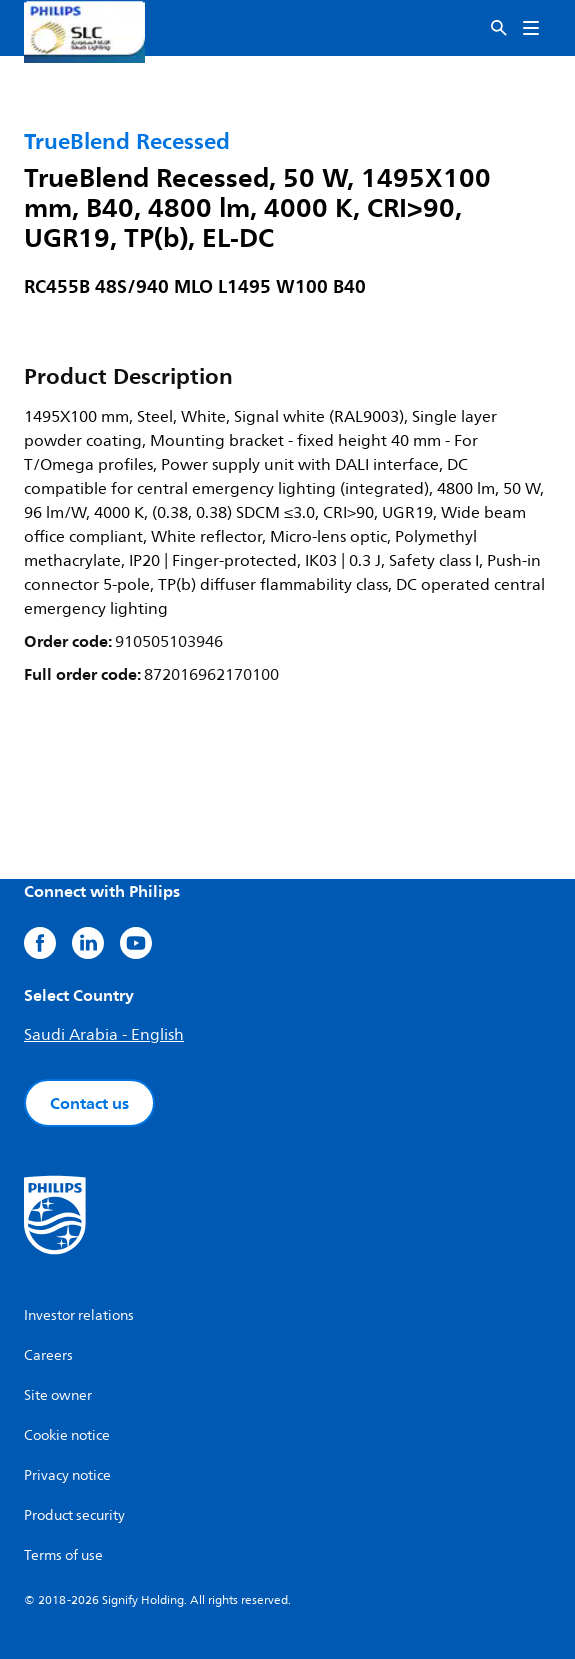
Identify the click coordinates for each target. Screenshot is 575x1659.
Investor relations (79, 1315)
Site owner (58, 1395)
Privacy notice (67, 1475)
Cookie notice (67, 1435)
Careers (48, 1355)
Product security (74, 1515)
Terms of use (63, 1555)
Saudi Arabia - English (104, 1035)
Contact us (89, 1103)
